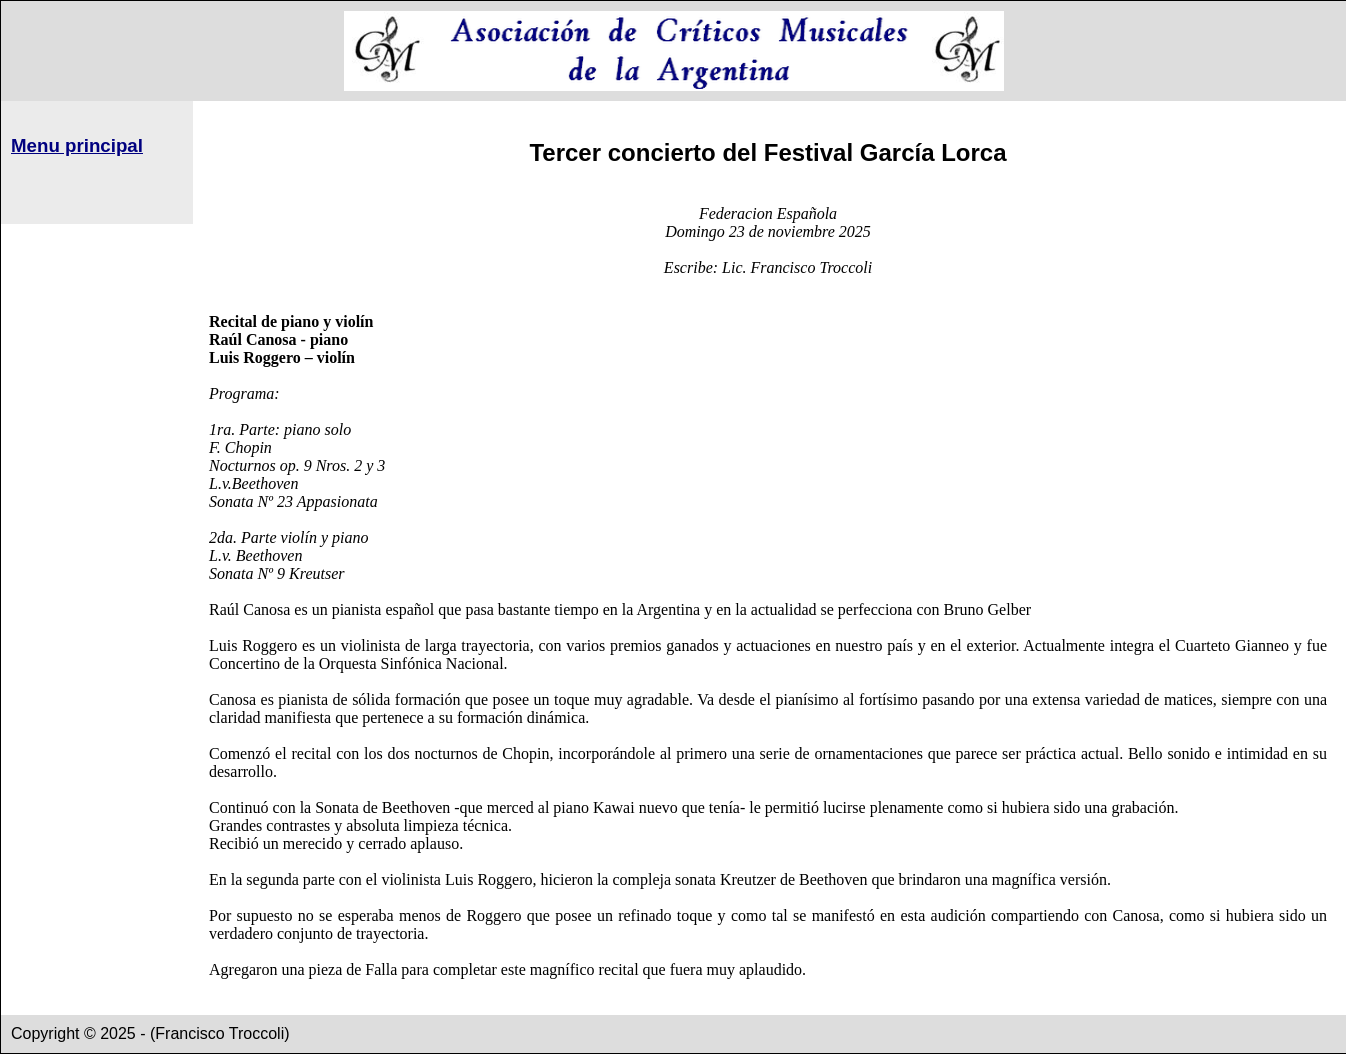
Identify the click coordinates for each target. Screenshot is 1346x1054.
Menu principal (77, 145)
